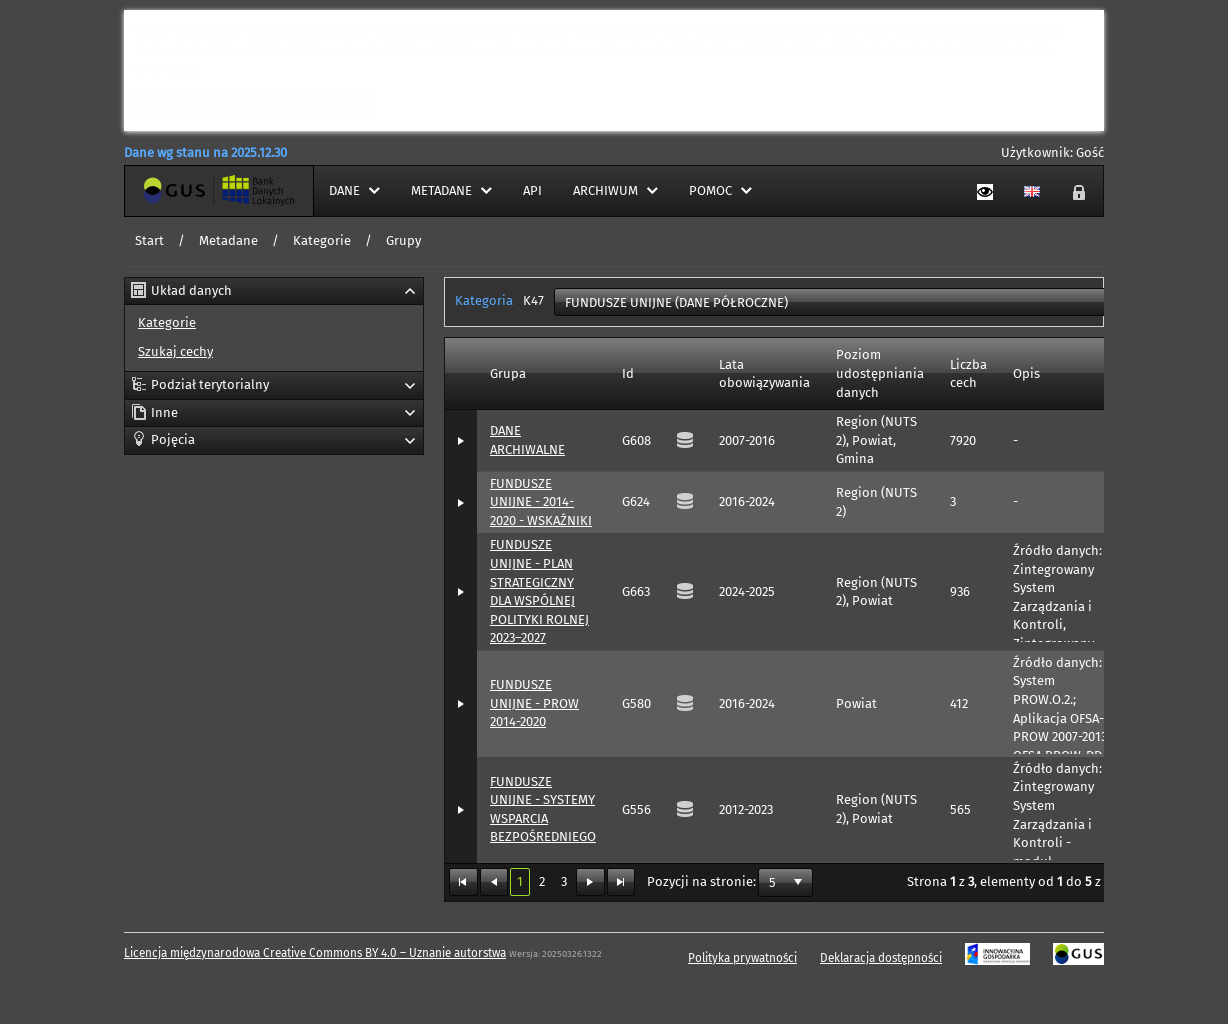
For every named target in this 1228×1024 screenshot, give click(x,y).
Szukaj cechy (175, 351)
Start (149, 240)
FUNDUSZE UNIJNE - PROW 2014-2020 (534, 703)
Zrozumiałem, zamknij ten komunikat (255, 104)
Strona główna (168, 190)
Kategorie (322, 240)
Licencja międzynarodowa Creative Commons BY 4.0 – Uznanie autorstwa (315, 953)
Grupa (508, 373)
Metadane (228, 240)
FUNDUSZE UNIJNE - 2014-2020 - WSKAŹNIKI (541, 502)
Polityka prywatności (742, 958)
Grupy (403, 240)
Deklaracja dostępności (881, 958)
